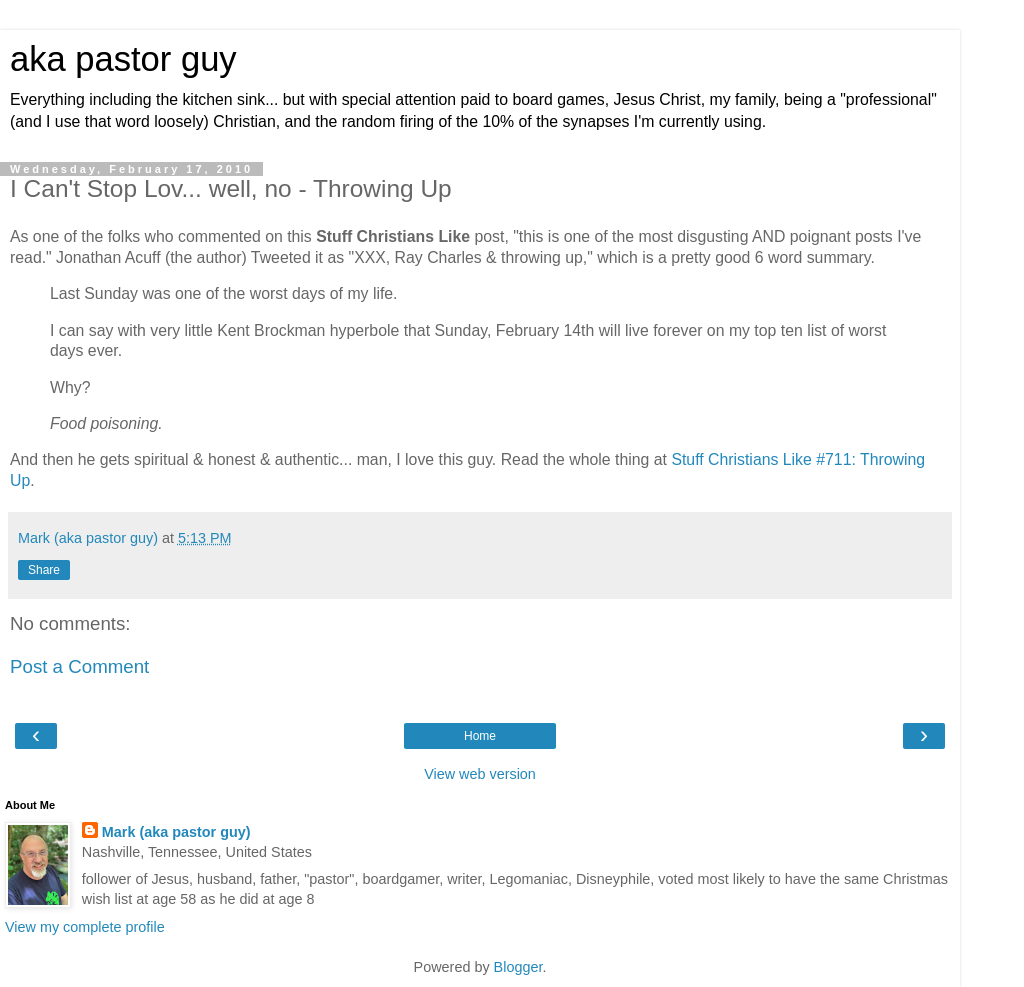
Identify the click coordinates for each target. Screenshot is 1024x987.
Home (480, 736)
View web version (480, 774)
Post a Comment (79, 666)
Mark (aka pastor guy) (176, 832)
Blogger (518, 967)
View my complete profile (85, 927)
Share (44, 570)
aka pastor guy (123, 59)
